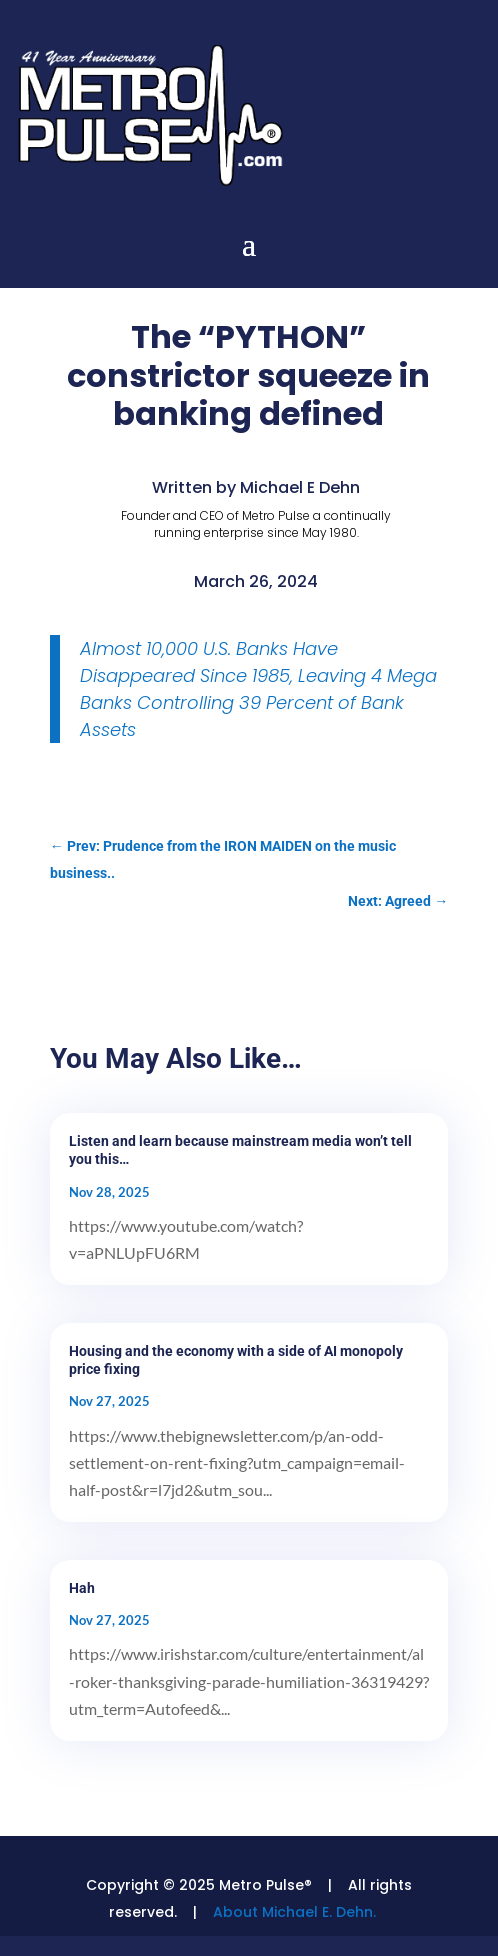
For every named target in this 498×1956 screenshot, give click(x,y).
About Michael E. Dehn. (294, 1912)
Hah (82, 1588)
